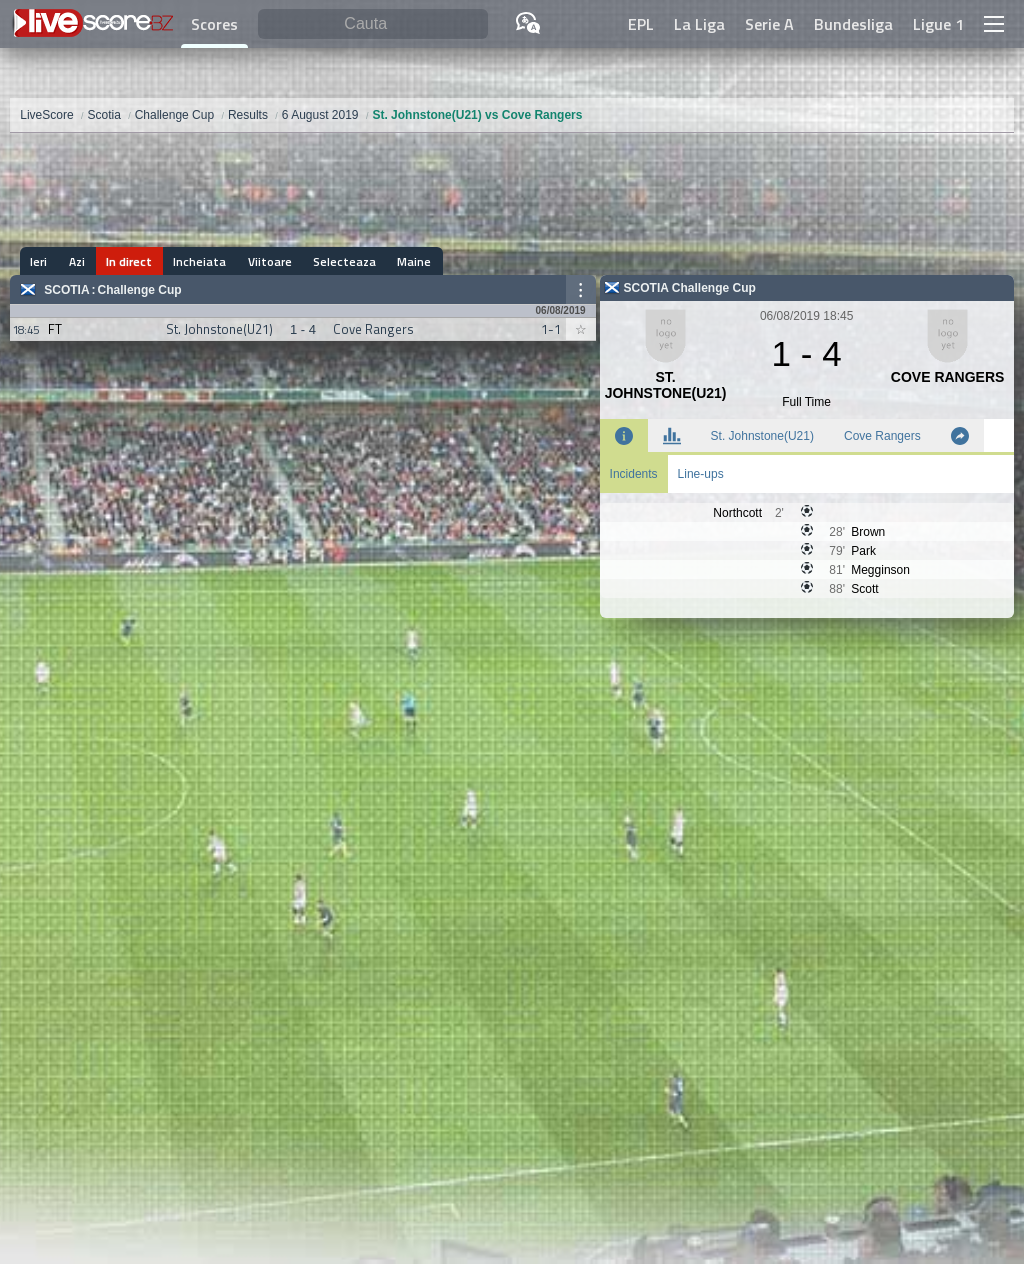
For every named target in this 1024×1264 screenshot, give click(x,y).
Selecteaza (337, 261)
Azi (75, 261)
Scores (214, 24)
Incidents (634, 474)
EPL (641, 24)
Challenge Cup (140, 290)
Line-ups (701, 474)
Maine (406, 261)
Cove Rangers (882, 436)
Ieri (38, 261)
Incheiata (195, 261)
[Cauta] (373, 24)
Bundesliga (853, 24)
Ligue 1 (938, 24)
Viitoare (264, 261)
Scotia (66, 290)
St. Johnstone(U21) (762, 436)
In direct (126, 261)
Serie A (769, 24)
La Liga (699, 24)
